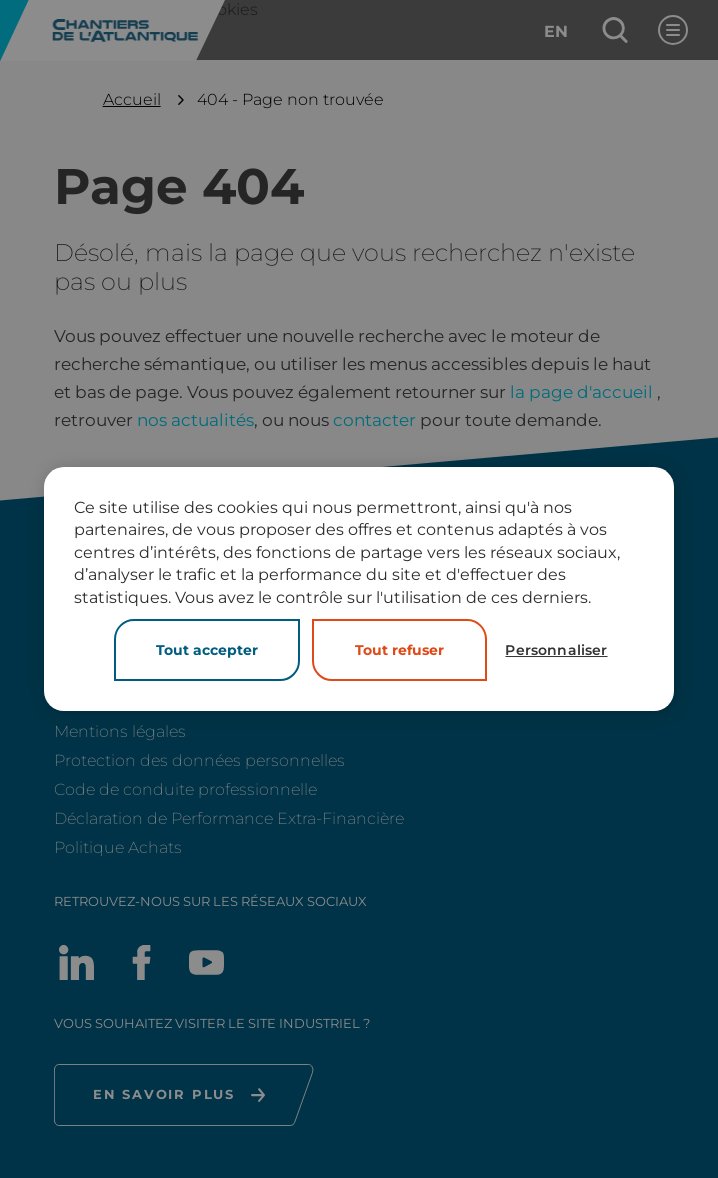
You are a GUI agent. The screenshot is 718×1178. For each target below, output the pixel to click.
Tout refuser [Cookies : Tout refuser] (399, 650)
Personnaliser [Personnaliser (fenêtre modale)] (556, 650)
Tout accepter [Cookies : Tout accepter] (207, 650)
